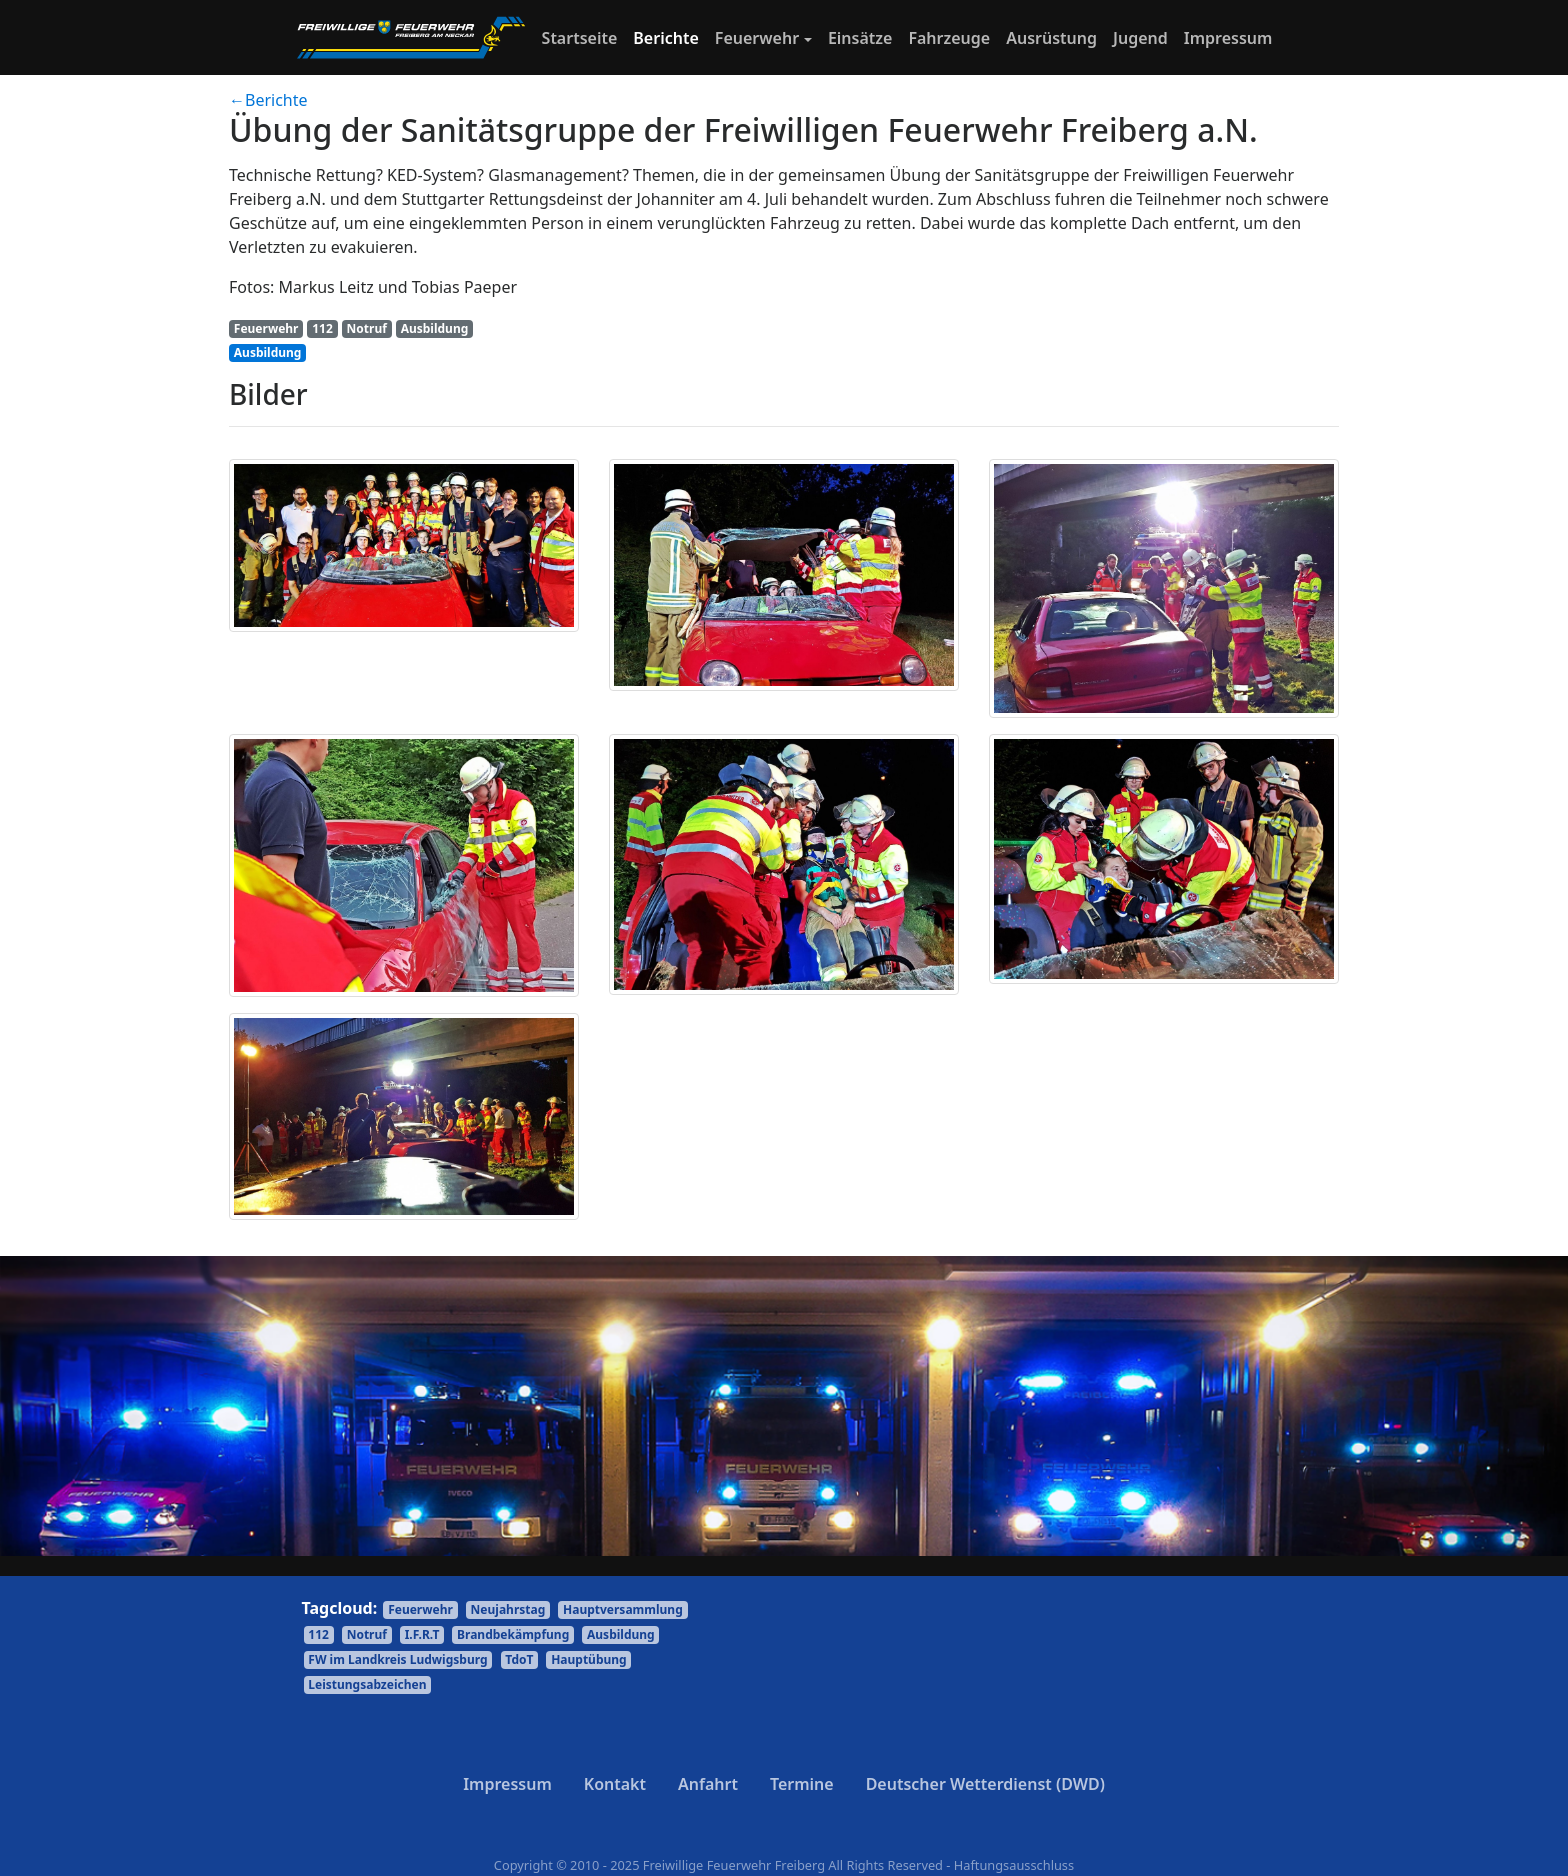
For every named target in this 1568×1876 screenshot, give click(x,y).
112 (322, 328)
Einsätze (860, 38)
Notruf (367, 328)
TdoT (519, 1659)
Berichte (665, 38)
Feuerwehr (757, 38)
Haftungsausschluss (1014, 1865)
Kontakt (615, 1784)
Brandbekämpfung (513, 1634)
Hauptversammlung (623, 1609)
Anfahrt (708, 1784)
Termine (802, 1784)
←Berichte (268, 100)
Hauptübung (589, 1659)
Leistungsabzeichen (367, 1684)
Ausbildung (435, 328)
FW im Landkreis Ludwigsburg (397, 1659)
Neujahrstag (508, 1609)
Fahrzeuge (949, 38)
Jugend (1140, 38)
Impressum (1228, 38)
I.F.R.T (422, 1634)
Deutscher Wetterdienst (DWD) (985, 1784)
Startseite (584, 37)
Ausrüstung (1051, 38)
